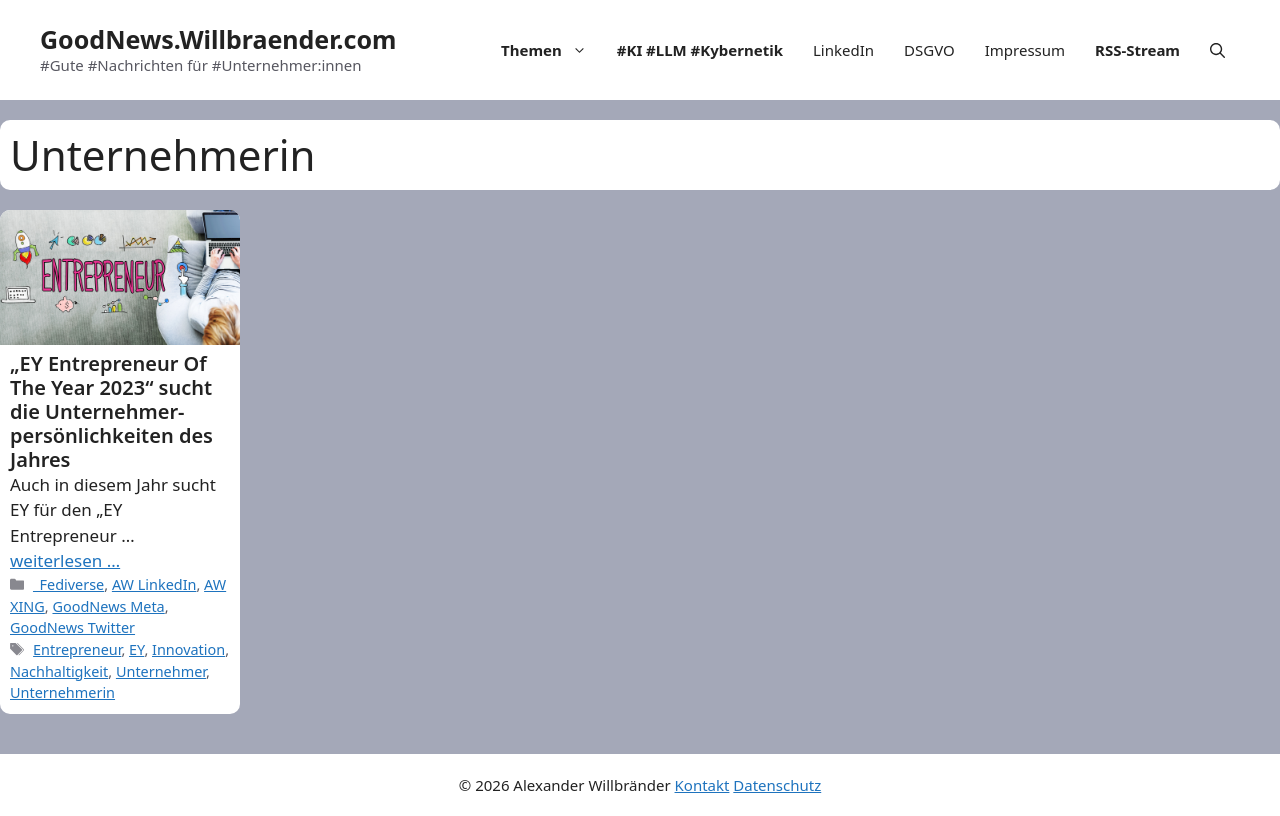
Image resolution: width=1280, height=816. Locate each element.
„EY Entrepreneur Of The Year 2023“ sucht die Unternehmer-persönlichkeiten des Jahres (111, 411)
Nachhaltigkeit (59, 671)
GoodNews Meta (108, 606)
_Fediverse (68, 584)
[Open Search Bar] (1217, 50)
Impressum (1025, 50)
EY (136, 649)
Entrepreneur (77, 649)
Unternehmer (161, 671)
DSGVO (929, 50)
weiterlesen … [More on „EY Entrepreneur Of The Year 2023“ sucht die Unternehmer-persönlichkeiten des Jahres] (65, 560)
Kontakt (702, 785)
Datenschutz (777, 785)
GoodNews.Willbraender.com (218, 39)
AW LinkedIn (154, 584)
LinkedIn (843, 50)
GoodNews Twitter (72, 627)
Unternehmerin (62, 692)
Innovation (188, 649)
